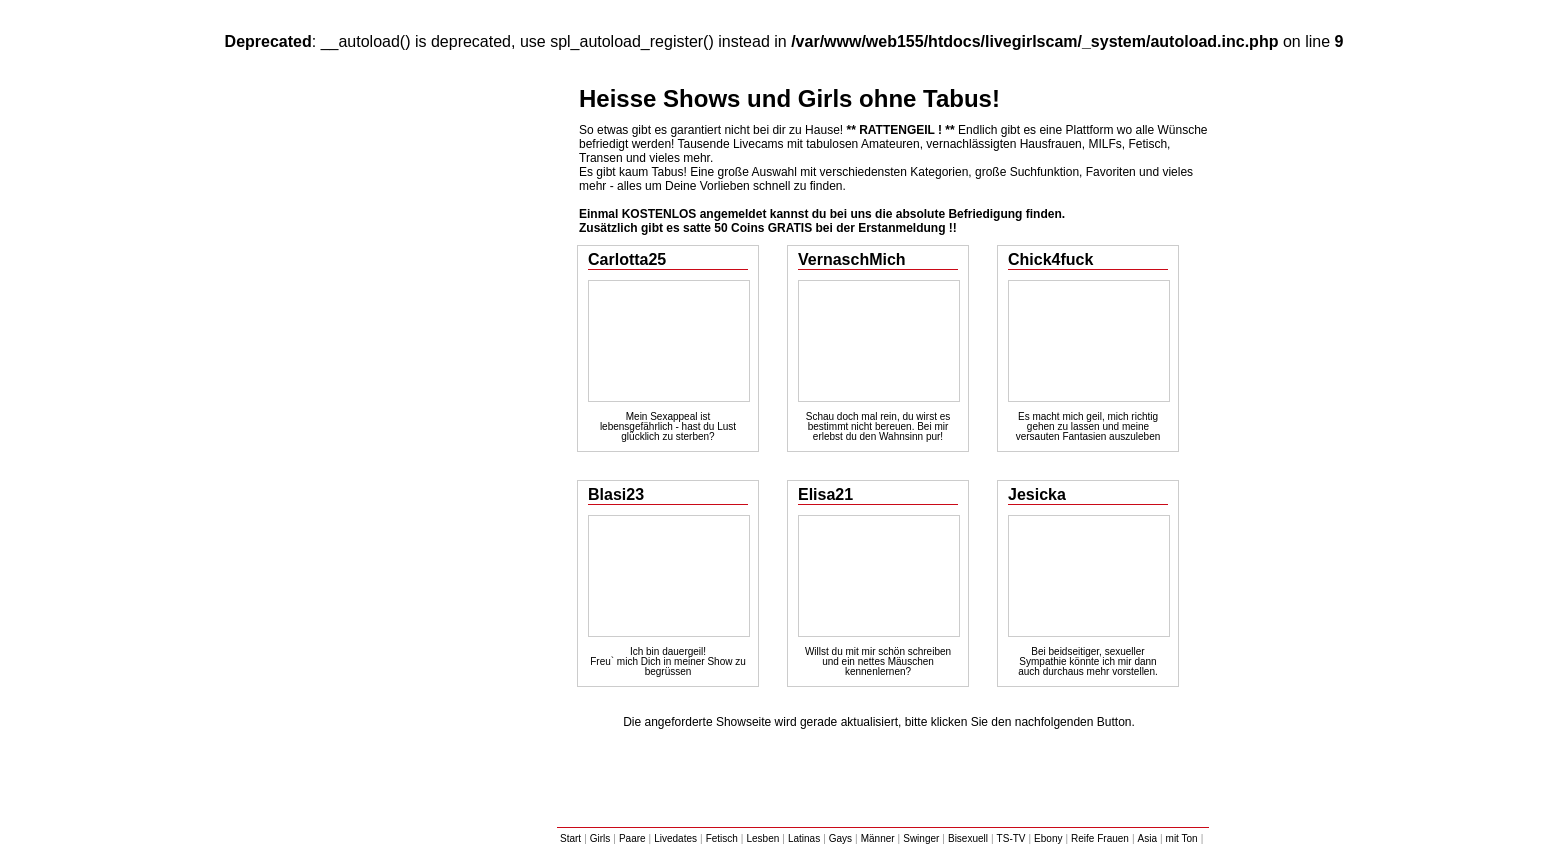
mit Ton (1182, 838)
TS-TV (1011, 838)
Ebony (1048, 838)
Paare (632, 838)
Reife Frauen (1100, 838)
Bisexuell (968, 838)
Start (570, 838)
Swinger (921, 838)
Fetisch (722, 838)
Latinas (804, 838)
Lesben (762, 838)
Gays (840, 838)
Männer (878, 838)
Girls (600, 838)
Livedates (675, 838)
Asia (1147, 838)
